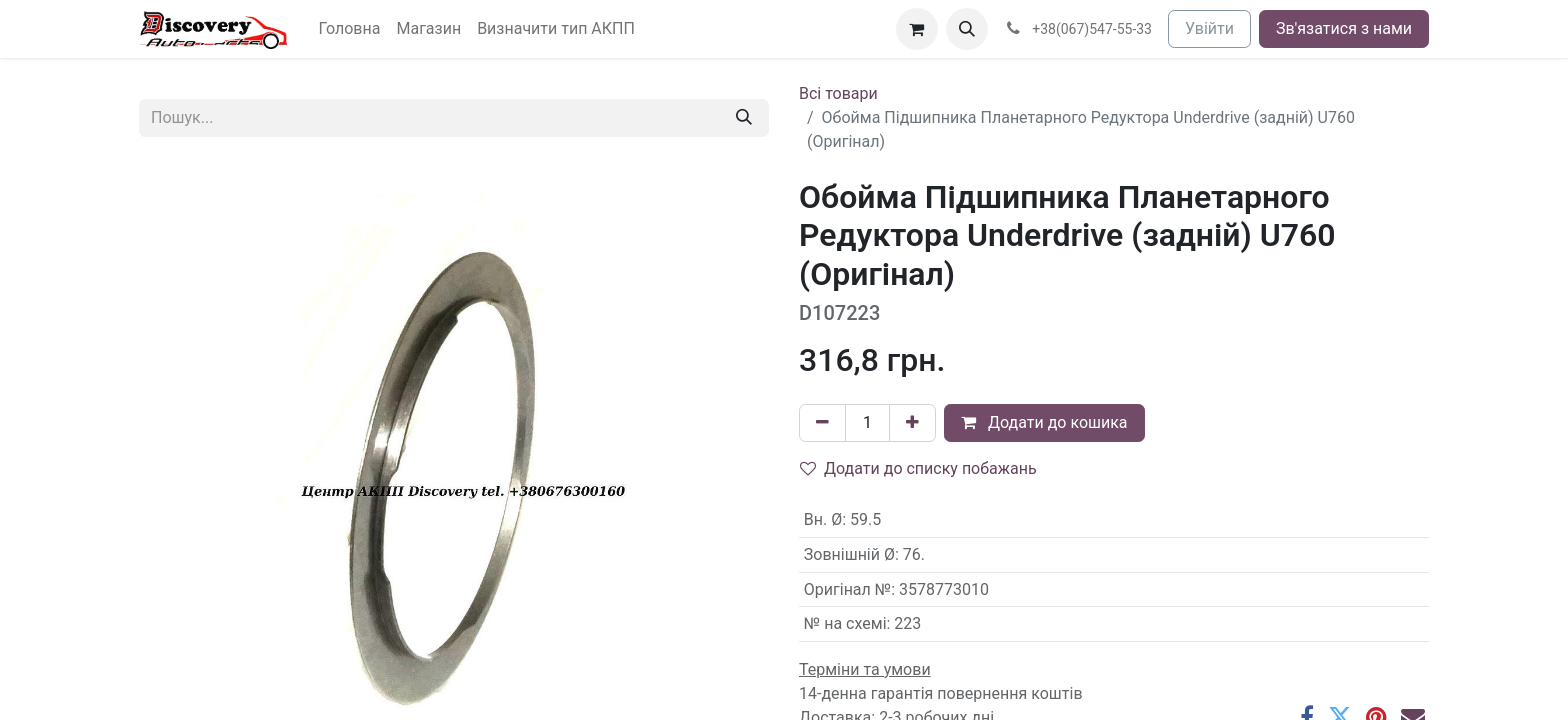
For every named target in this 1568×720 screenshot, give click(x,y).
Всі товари (838, 93)
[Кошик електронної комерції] (917, 29)
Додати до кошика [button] (1044, 422)
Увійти (1209, 28)
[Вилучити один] (822, 423)
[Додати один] (912, 423)
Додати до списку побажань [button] (918, 468)
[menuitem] (350, 29)
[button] (967, 29)
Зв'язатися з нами (1344, 28)
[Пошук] (744, 118)
